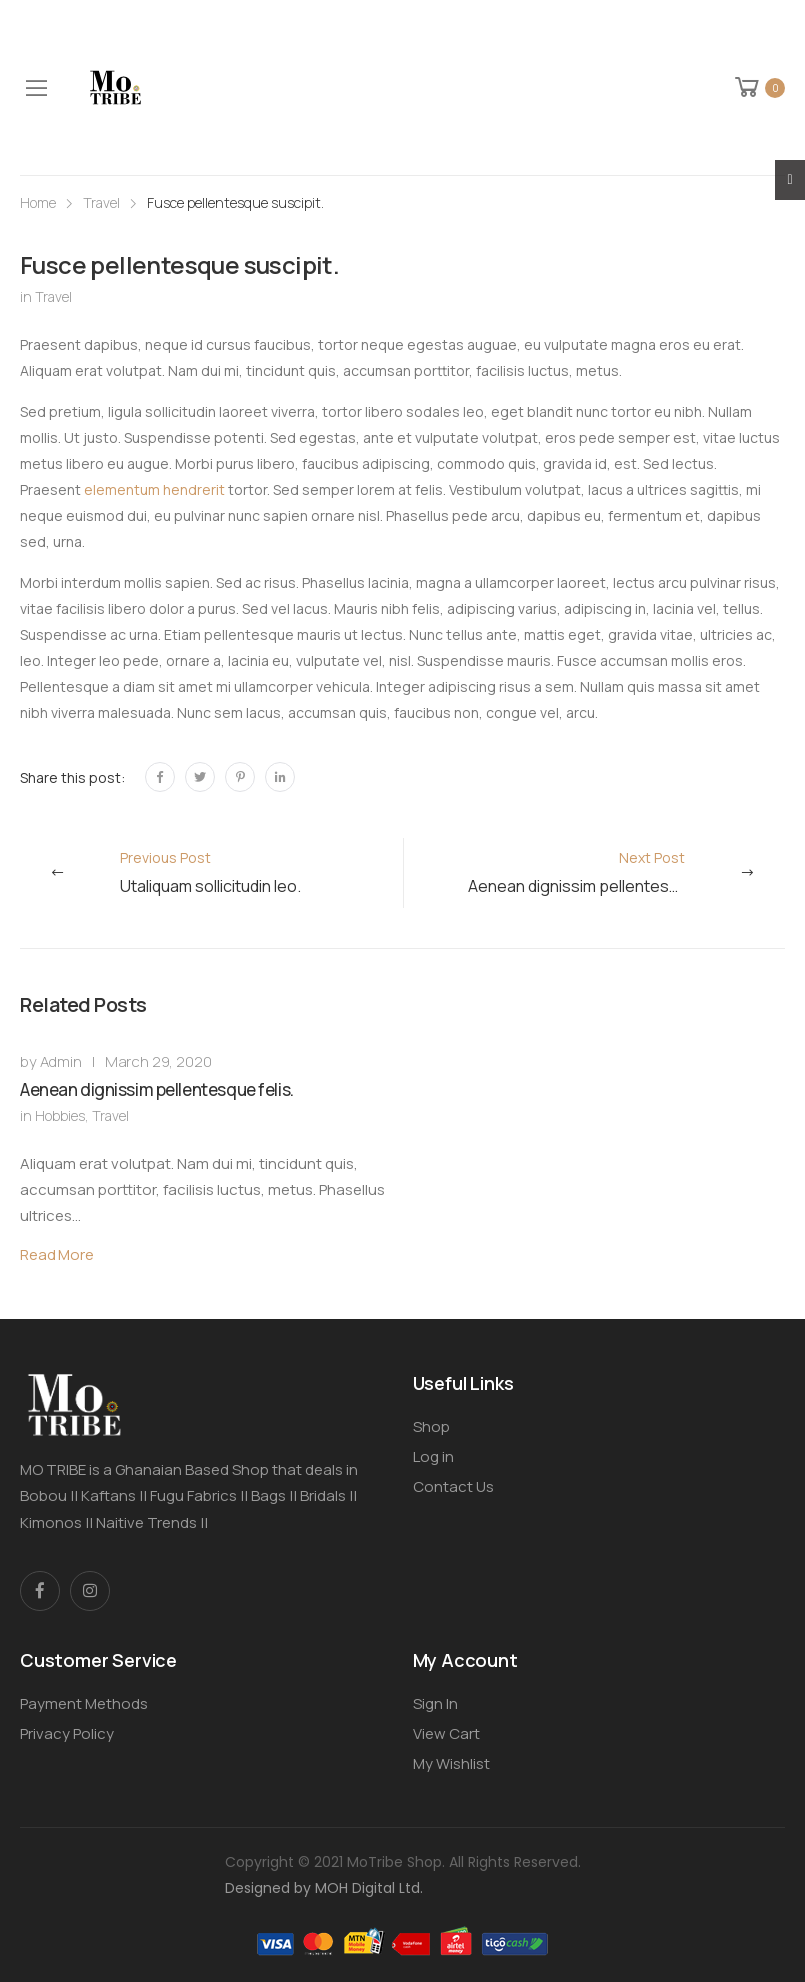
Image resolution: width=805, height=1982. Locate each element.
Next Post (601, 873)
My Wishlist (451, 1763)
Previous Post (210, 873)
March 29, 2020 (158, 1061)
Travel (101, 202)
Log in (433, 1456)
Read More (57, 1254)
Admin (61, 1061)
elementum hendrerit (154, 489)
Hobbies (60, 1115)
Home (38, 202)
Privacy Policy (67, 1733)
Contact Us (453, 1486)
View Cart (446, 1733)
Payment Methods (84, 1703)
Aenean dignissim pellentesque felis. (157, 1089)
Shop (431, 1426)
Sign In (435, 1703)
